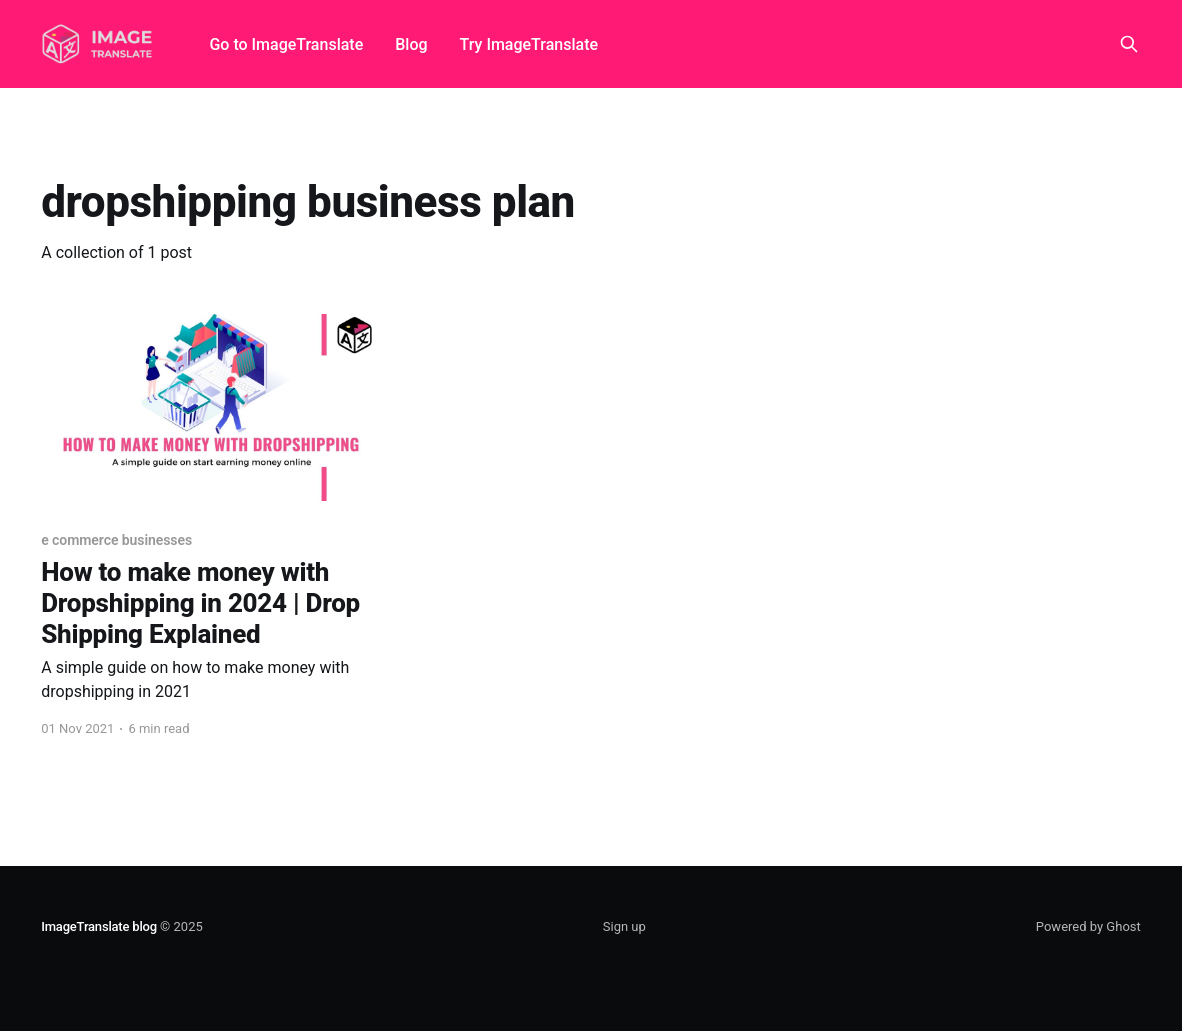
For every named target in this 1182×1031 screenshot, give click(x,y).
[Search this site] (1129, 44)
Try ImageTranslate (529, 44)
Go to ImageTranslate (286, 44)
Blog (411, 44)
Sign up (624, 926)
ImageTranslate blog (99, 926)
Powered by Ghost (1088, 926)
